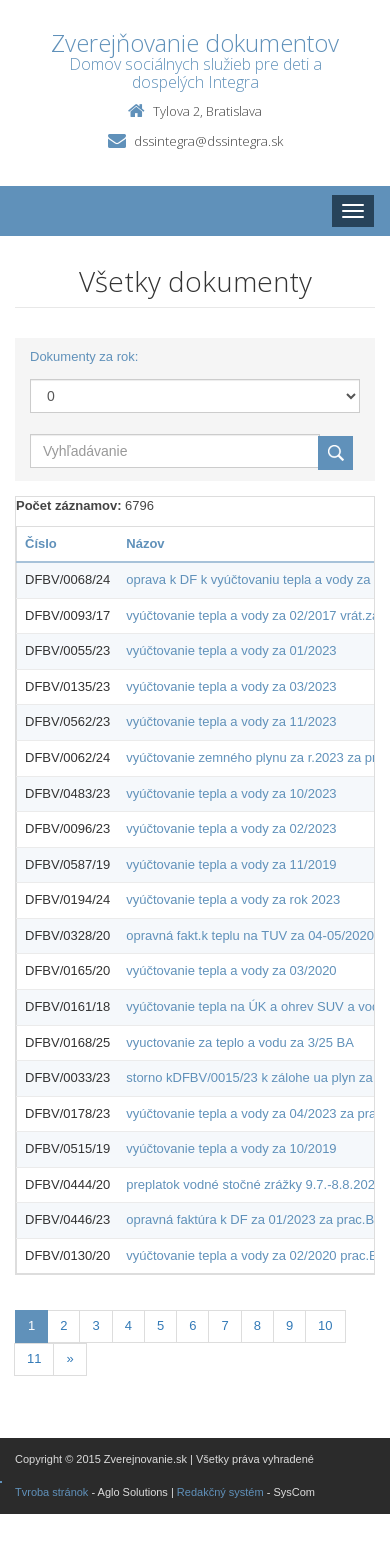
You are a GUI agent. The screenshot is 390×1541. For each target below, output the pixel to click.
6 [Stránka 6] (192, 1325)
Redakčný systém (220, 1492)
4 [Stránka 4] (128, 1325)
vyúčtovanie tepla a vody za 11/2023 (231, 721)
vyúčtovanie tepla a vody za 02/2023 (231, 828)
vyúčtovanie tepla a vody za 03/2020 (231, 970)
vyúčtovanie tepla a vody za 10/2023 (231, 793)
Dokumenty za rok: (84, 356)
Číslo (41, 543)
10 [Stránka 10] (325, 1325)
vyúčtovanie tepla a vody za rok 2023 (233, 899)
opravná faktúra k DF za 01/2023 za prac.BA (254, 1219)
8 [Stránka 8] (257, 1325)
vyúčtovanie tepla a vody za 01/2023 (231, 650)
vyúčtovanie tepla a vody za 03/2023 (231, 686)
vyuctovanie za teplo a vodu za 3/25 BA (240, 1042)
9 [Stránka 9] (289, 1325)
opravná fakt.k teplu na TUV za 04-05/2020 (250, 935)
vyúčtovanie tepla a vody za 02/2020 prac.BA (256, 1255)
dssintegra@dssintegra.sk (208, 141)
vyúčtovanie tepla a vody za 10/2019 (231, 1148)
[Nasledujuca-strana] (69, 1359)
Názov (145, 543)
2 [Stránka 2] (63, 1325)
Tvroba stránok (51, 1492)
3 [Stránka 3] (95, 1325)
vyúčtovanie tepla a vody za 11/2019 (231, 864)
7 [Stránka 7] (224, 1325)
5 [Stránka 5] (160, 1325)
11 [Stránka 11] (34, 1358)
